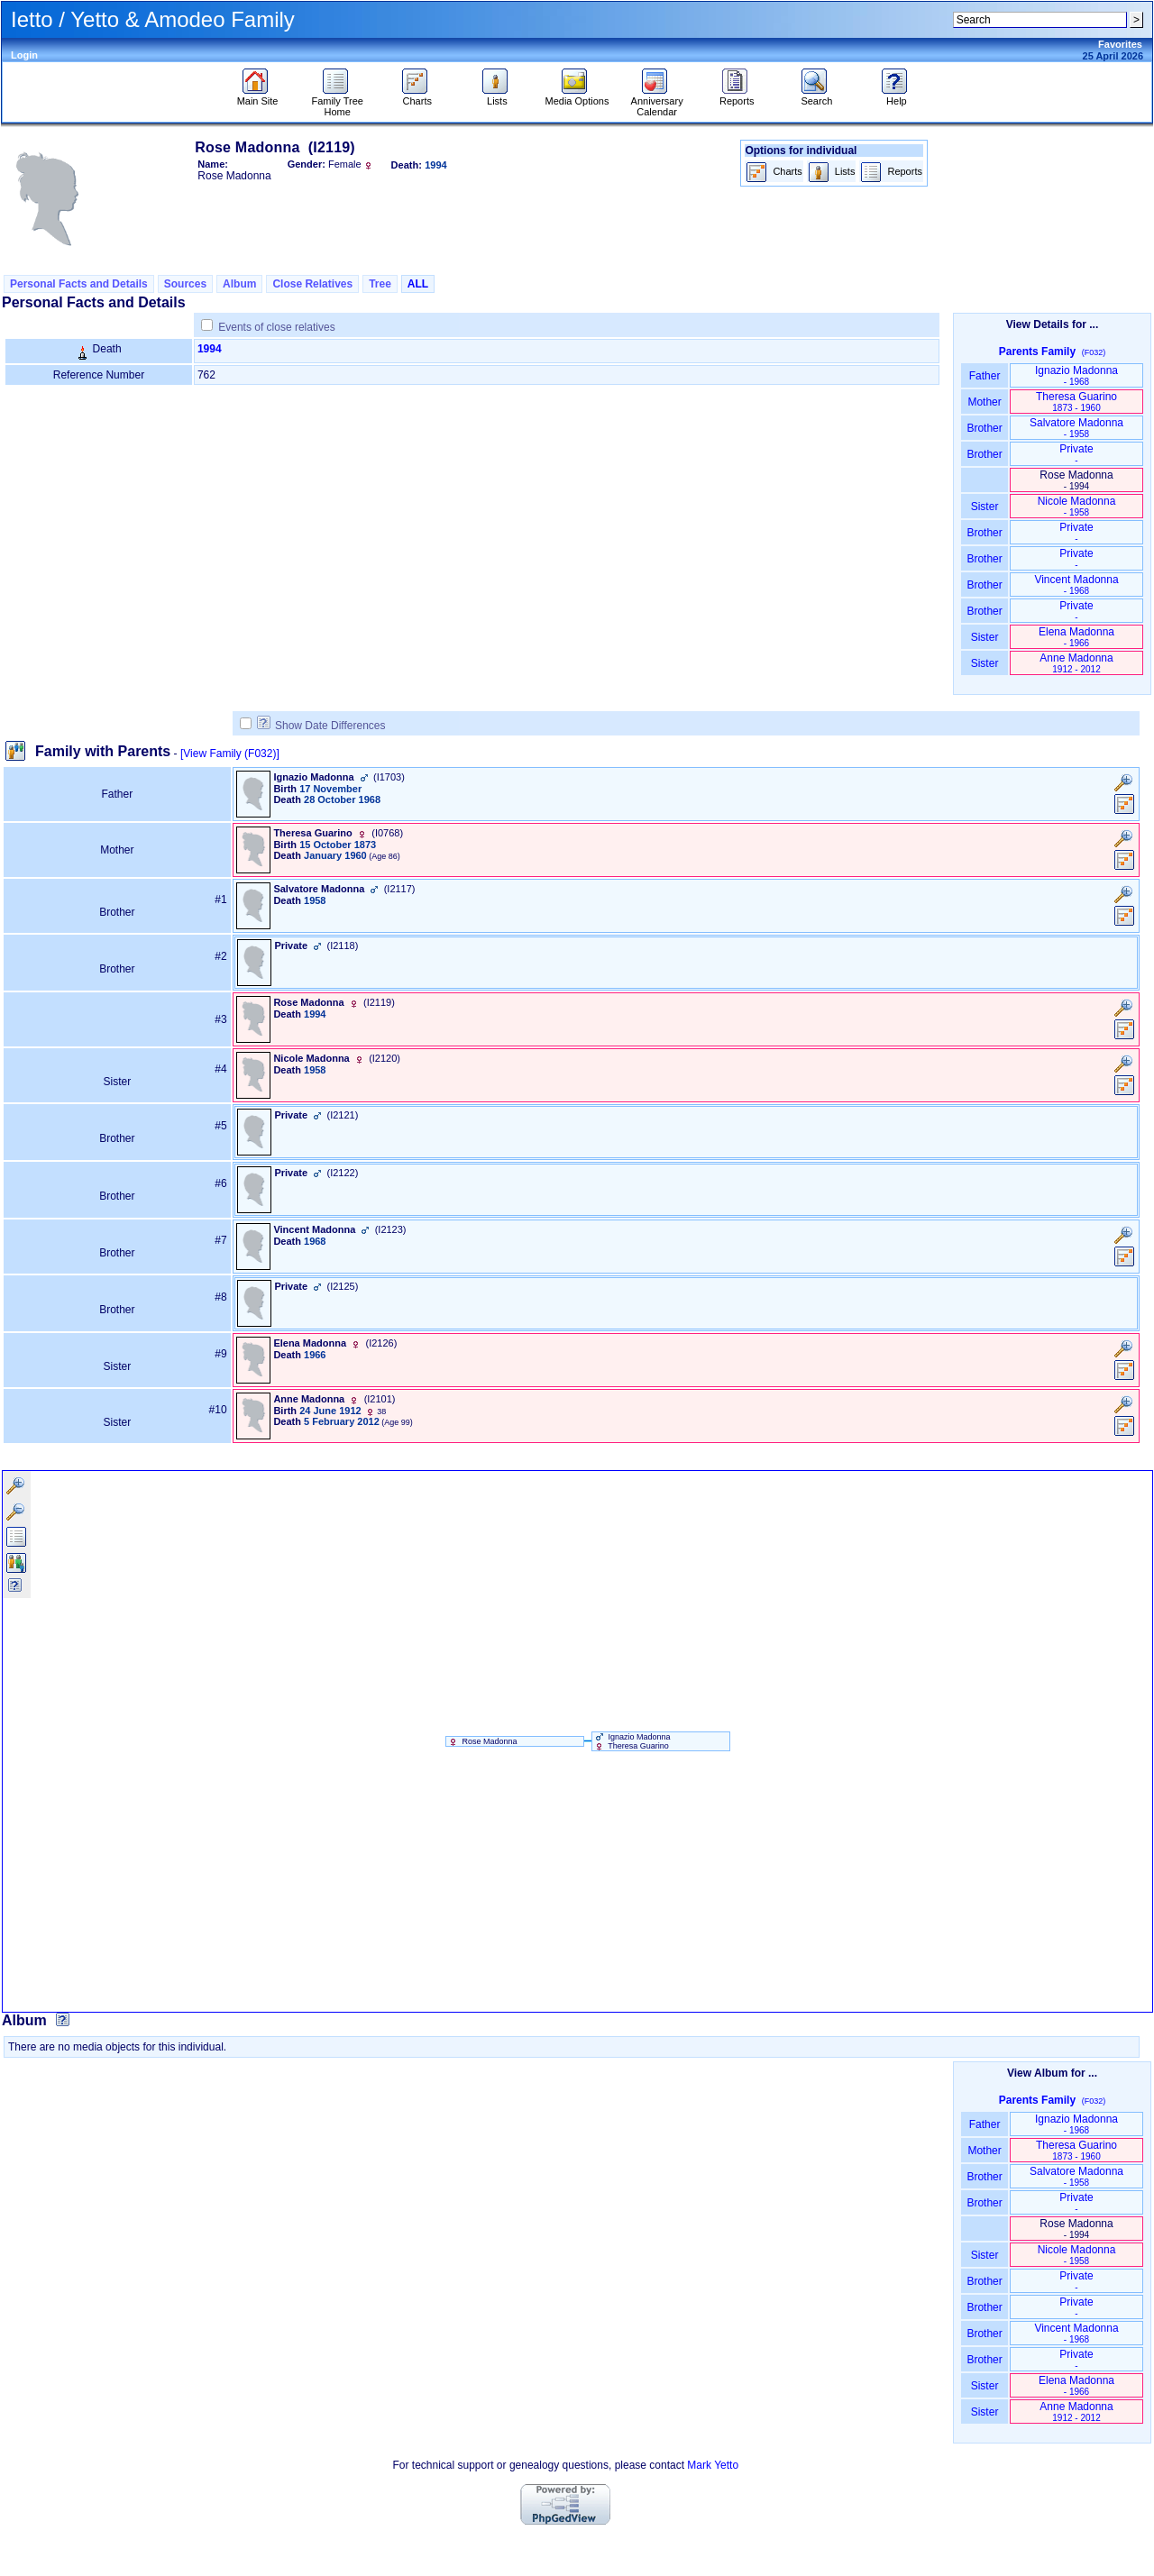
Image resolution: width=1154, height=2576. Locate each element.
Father (984, 376)
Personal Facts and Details (79, 284)
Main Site (258, 96)
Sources (185, 284)
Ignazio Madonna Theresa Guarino (631, 1741)
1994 (209, 349)
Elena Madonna (1076, 637)
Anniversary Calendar (657, 102)
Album (239, 284)
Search (816, 96)
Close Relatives (312, 284)
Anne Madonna (1076, 663)
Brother (984, 428)
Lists (497, 96)
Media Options (577, 96)
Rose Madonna (481, 1741)
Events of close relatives (276, 327)
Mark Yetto (712, 2465)
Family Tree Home (336, 102)
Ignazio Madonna (1076, 375)
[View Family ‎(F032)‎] (229, 753)
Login (24, 55)
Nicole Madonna (1077, 506)
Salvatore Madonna (1076, 427)
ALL (418, 284)
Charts (417, 96)
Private (1076, 454)
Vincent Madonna (1076, 584)
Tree (380, 284)
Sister (985, 506)
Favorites (1120, 44)
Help (896, 96)
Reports (737, 96)
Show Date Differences (321, 725)
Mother (984, 402)
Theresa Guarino (1076, 401)
